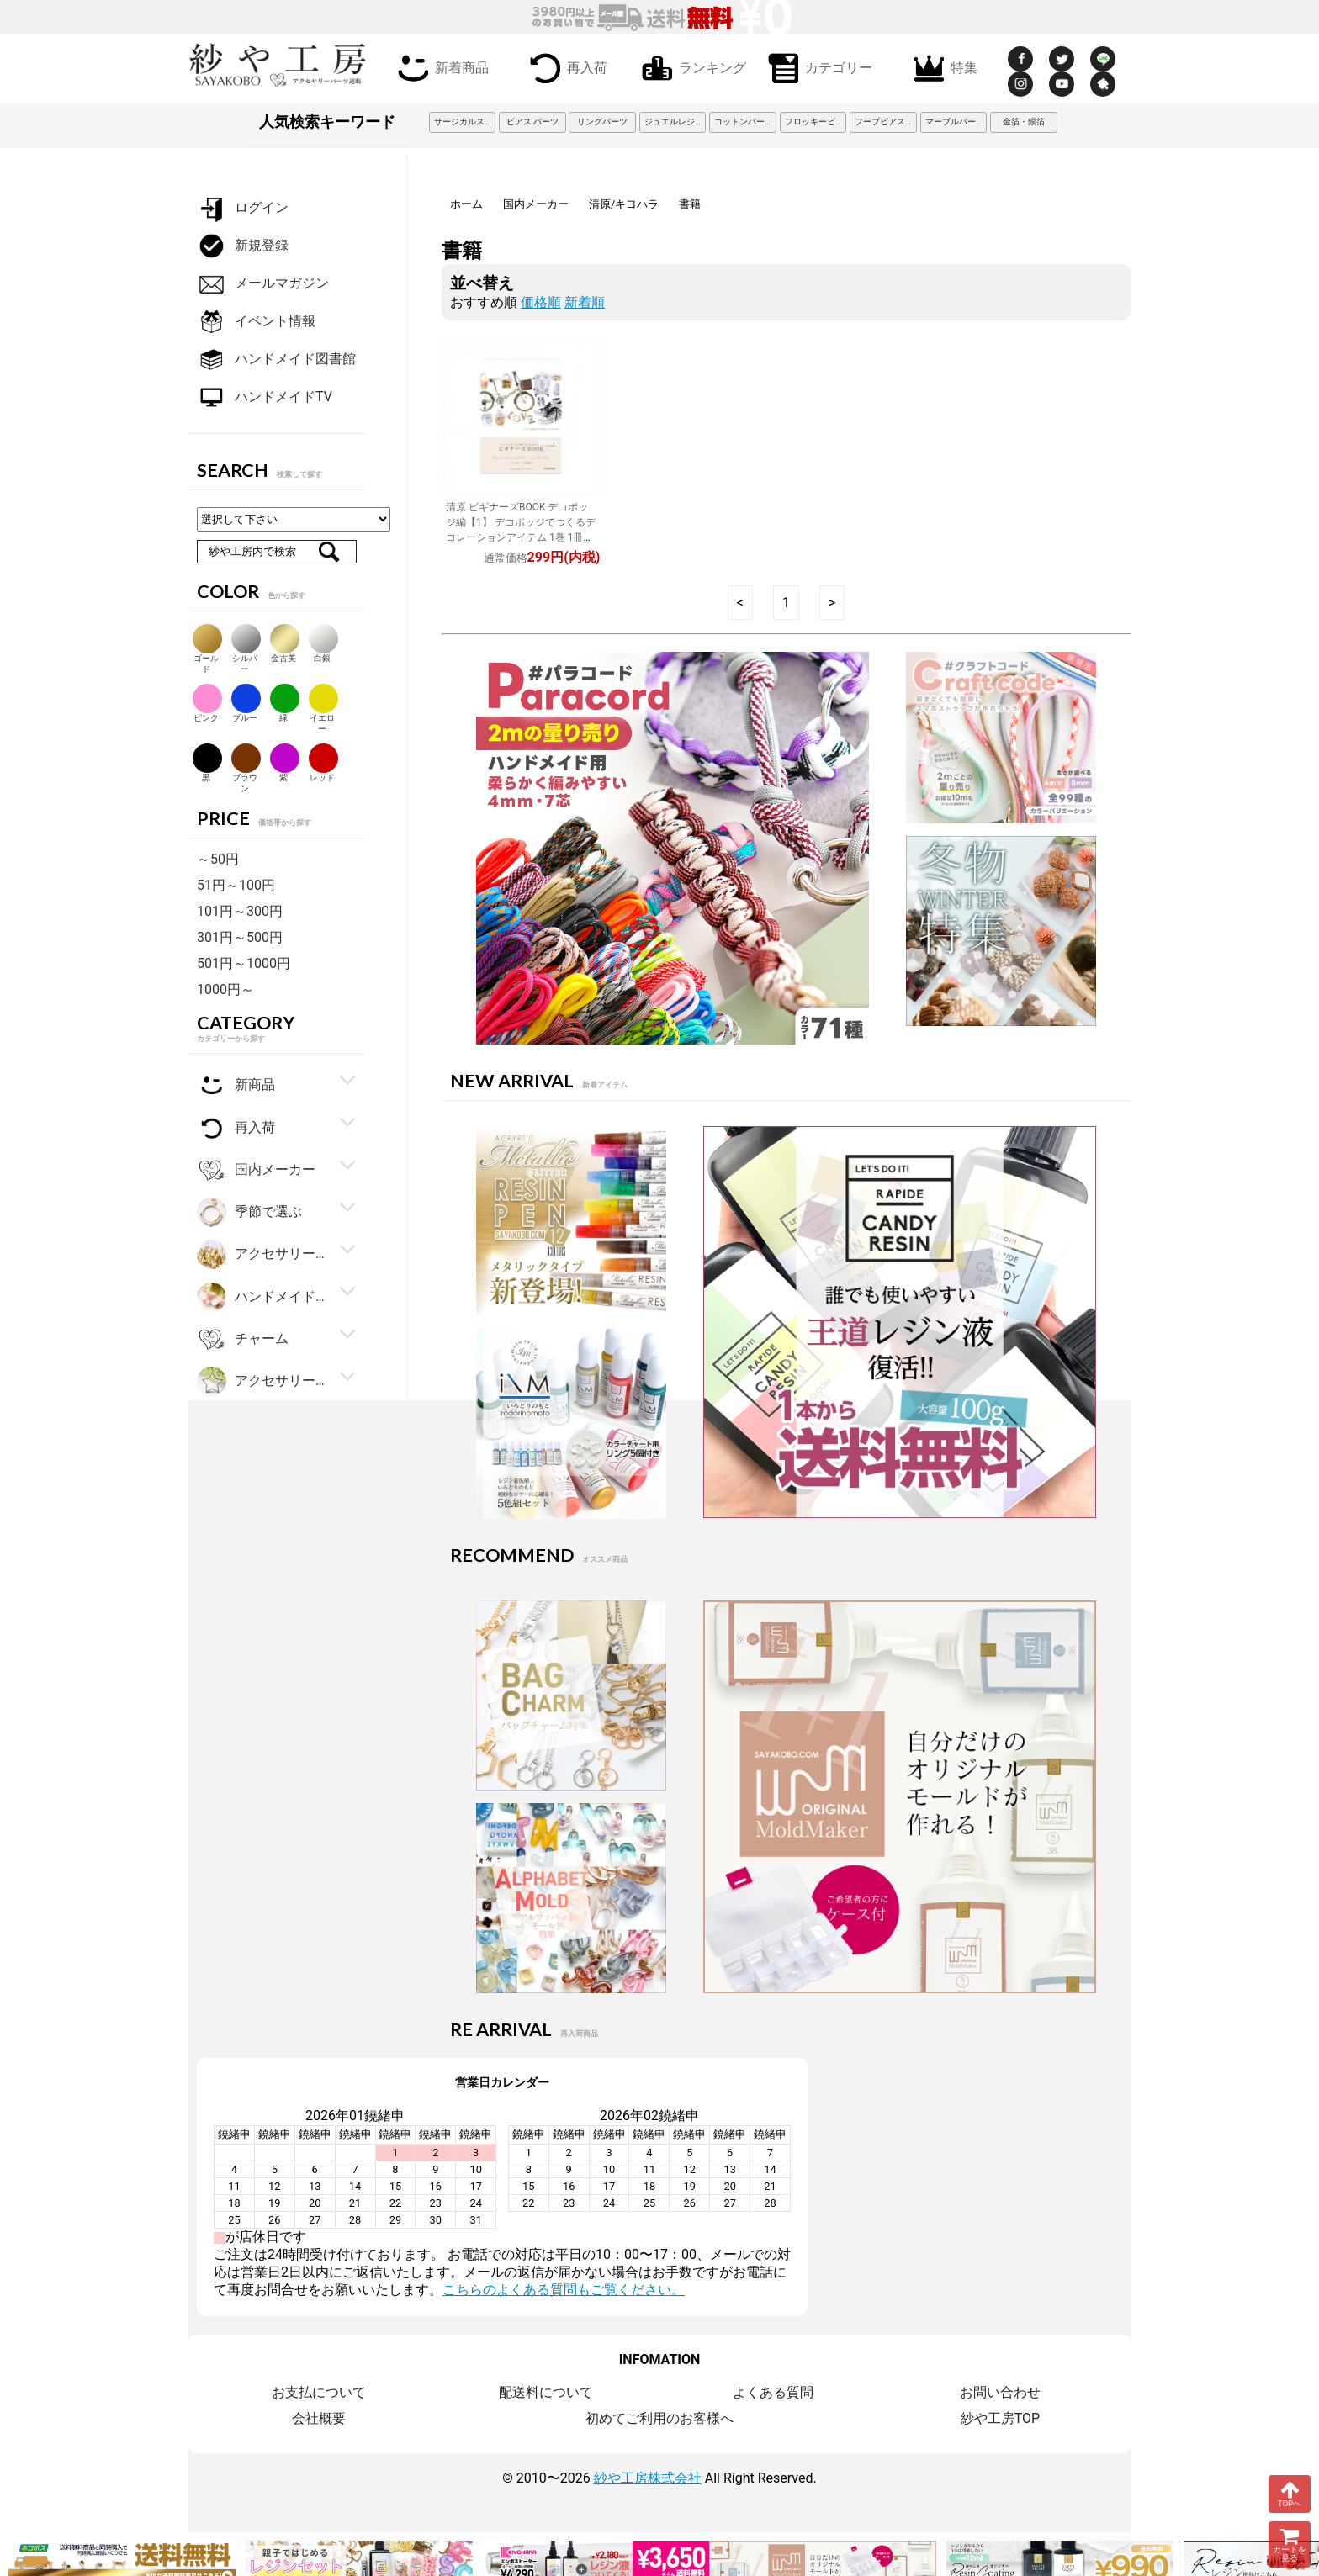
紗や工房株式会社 (648, 2478)
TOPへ (1289, 2493)
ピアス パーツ (532, 121)
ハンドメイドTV (264, 397)
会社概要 (319, 2418)
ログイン (243, 208)
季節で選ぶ (249, 1212)
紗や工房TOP (1000, 2418)
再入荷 (565, 66)
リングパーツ (602, 121)
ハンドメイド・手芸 (263, 1297)
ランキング (690, 66)
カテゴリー (816, 66)
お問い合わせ (1000, 2392)
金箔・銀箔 (1024, 121)
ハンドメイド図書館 (276, 359)
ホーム (466, 204)
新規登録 (243, 246)
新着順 (584, 302)
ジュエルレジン (673, 121)
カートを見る (1289, 2544)
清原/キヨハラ (624, 204)
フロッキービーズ (816, 121)
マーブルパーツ (954, 121)
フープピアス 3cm (886, 121)
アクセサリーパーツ (263, 1381)
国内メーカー (536, 204)
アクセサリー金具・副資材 (263, 1254)
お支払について (319, 2392)
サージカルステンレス (465, 121)
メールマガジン (263, 284)
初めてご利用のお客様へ (659, 2418)
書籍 (690, 204)
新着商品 (440, 66)
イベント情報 (256, 321)
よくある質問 (773, 2392)
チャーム (243, 1339)
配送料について (546, 2392)
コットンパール (743, 121)
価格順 (541, 302)
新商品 (236, 1085)
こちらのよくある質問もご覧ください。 (563, 2290)
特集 (942, 66)
